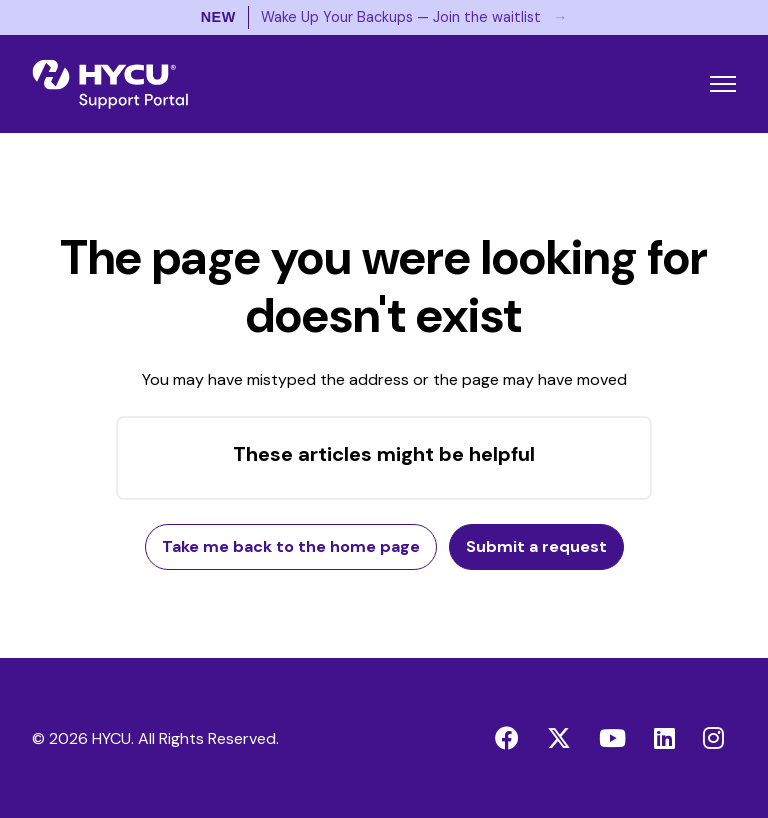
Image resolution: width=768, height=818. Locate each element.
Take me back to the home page (291, 546)
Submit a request (536, 546)
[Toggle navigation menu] (723, 84)
